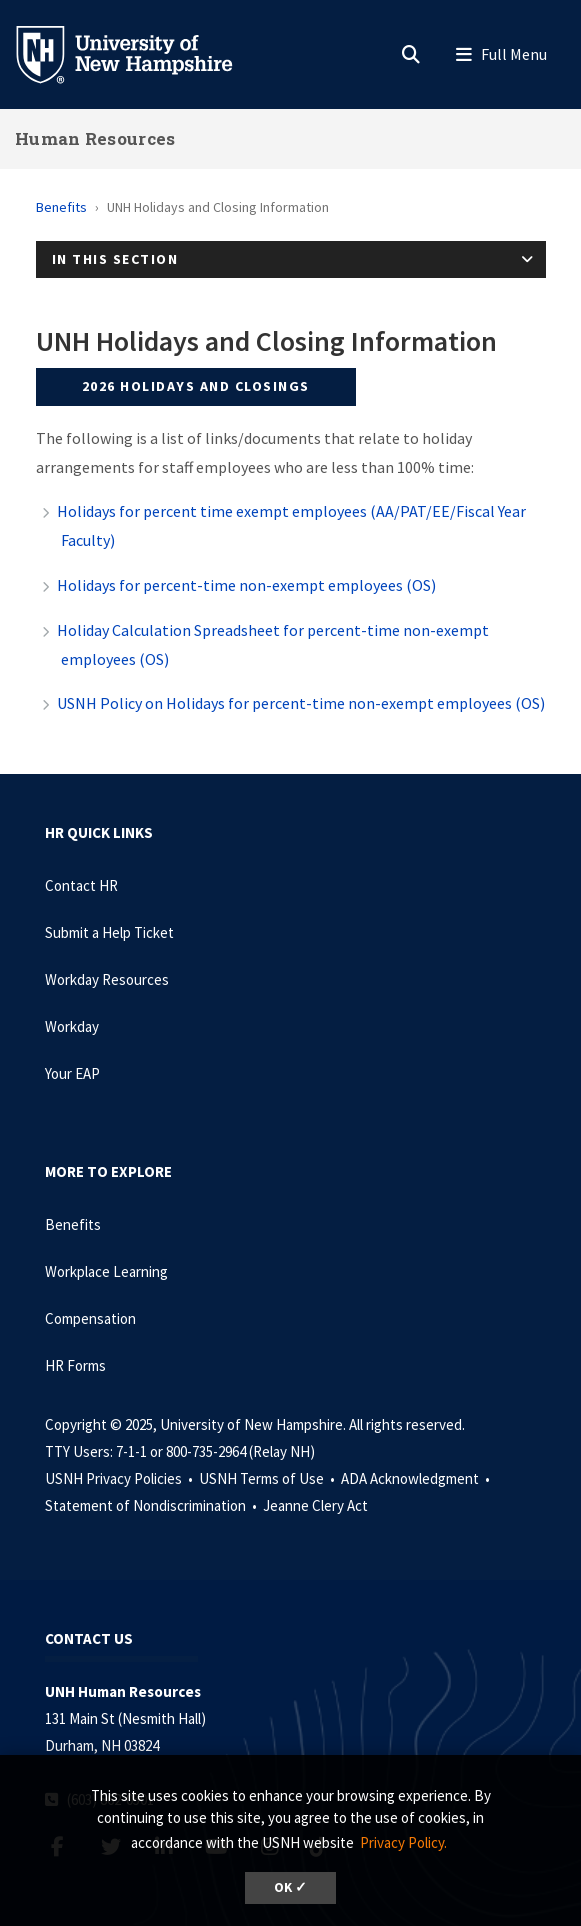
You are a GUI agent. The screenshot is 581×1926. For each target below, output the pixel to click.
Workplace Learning (106, 1271)
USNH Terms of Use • (268, 1478)
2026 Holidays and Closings (196, 386)
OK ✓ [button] (290, 1887)
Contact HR (81, 885)
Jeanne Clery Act (315, 1505)
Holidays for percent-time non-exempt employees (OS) (246, 585)
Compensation (90, 1318)
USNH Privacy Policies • (120, 1478)
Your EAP (72, 1073)
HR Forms (75, 1365)
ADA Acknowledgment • (417, 1478)
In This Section (115, 259)
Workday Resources (107, 979)
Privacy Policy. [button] (403, 1842)
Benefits (61, 207)
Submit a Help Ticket (109, 932)
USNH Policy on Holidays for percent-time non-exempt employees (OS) (301, 703)
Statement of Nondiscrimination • (152, 1505)
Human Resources (95, 138)
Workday (72, 1026)
